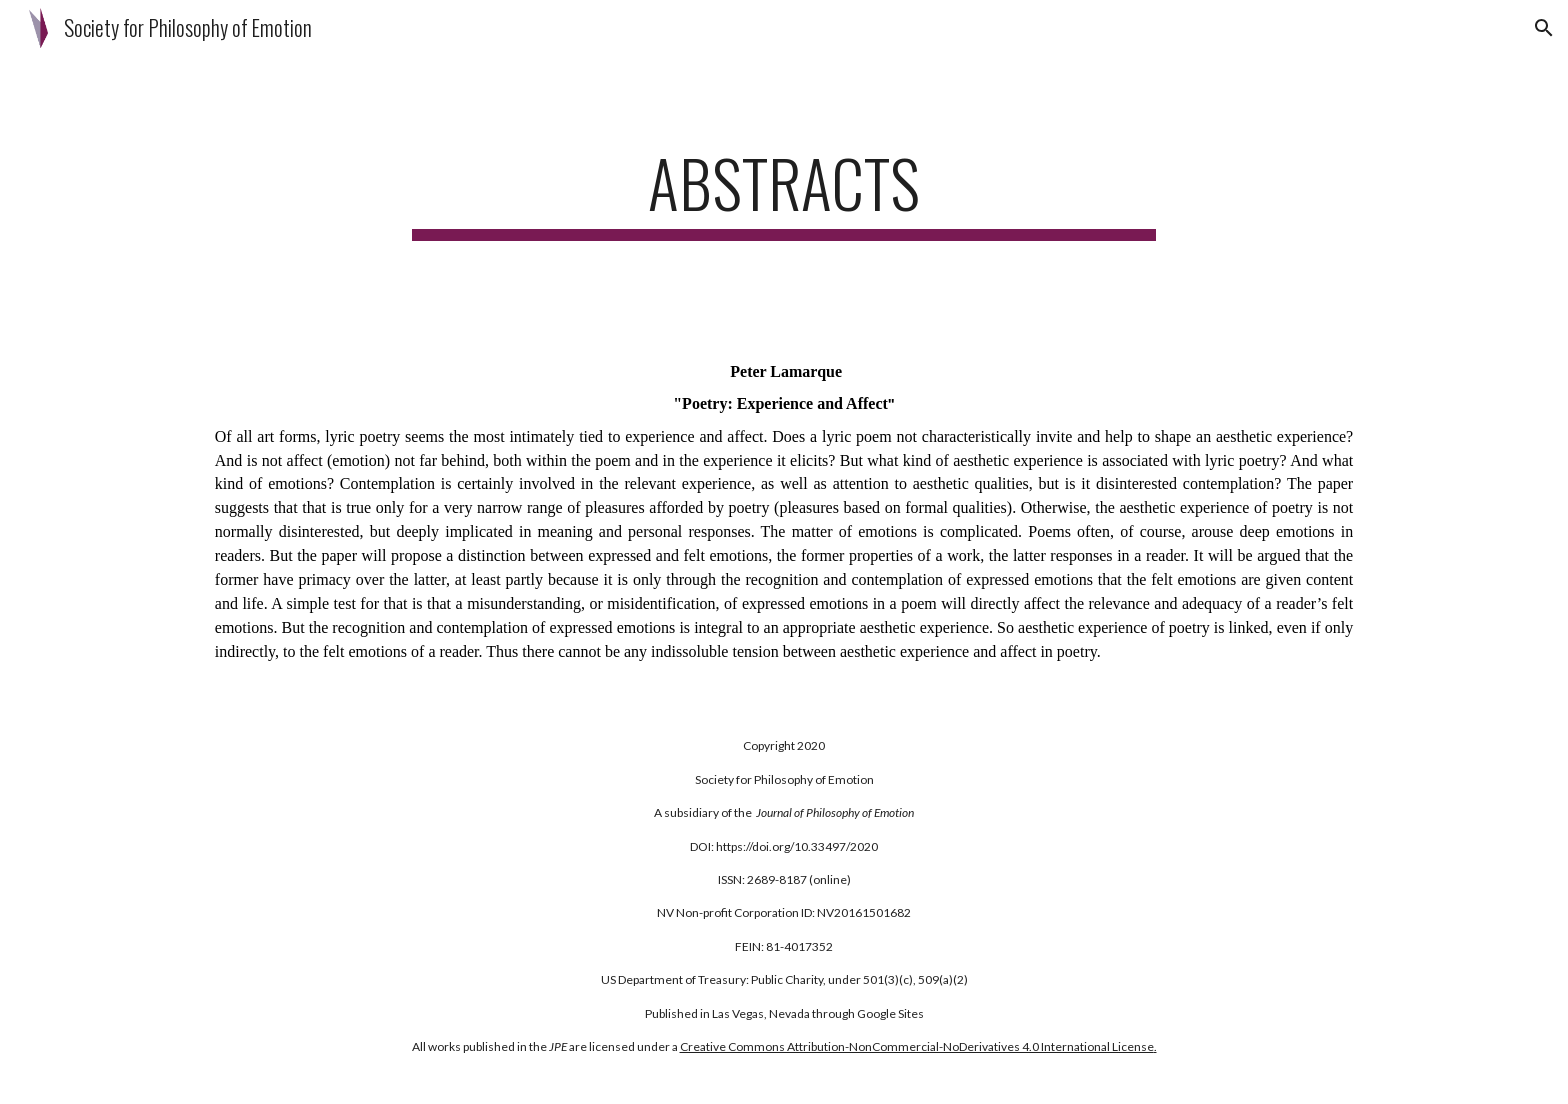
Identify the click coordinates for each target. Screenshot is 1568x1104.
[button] (1544, 28)
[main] (784, 192)
